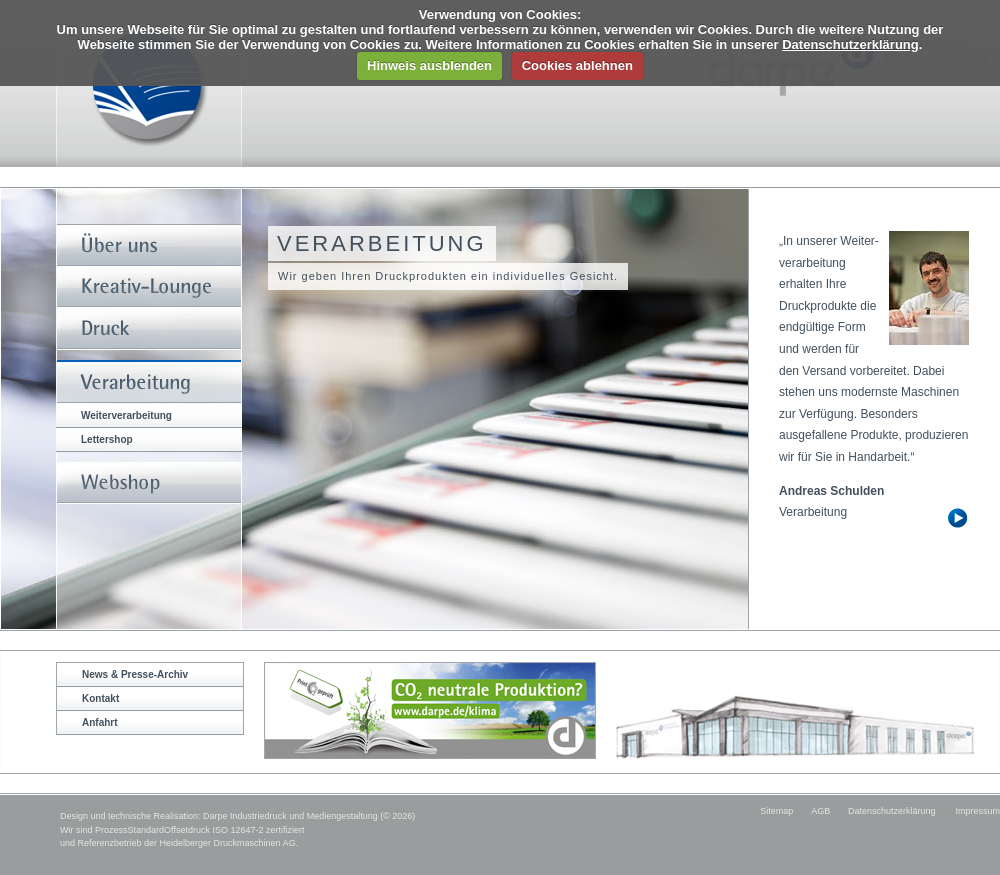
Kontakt (100, 698)
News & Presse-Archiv (135, 674)
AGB (820, 811)
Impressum (977, 811)
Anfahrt (100, 722)
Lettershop (107, 439)
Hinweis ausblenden (429, 65)
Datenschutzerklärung (850, 44)
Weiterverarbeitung (126, 415)
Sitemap (776, 811)
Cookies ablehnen (577, 65)
